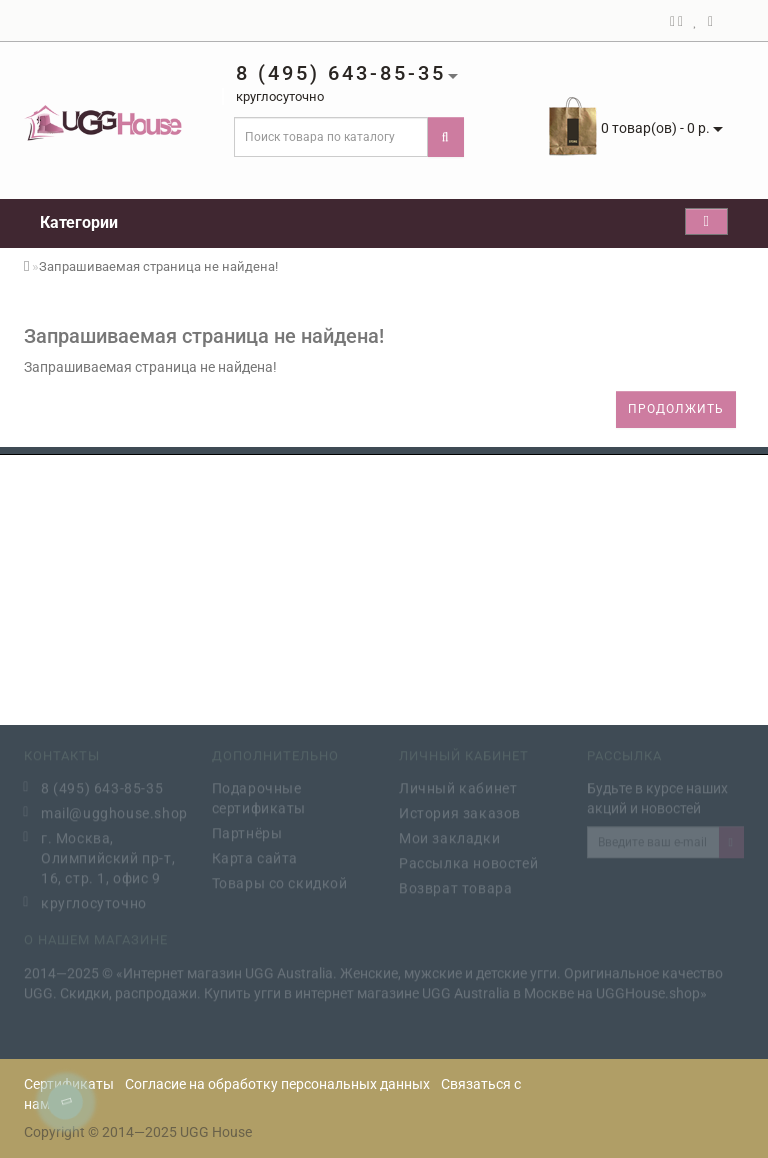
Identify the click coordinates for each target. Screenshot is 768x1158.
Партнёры (247, 831)
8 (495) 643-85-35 (102, 786)
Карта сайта (255, 856)
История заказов (460, 811)
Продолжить (676, 409)
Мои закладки (449, 836)
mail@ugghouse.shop (111, 811)
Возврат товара (455, 886)
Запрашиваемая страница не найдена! (158, 266)
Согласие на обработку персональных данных (277, 1084)
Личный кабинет (458, 786)
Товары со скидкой (280, 881)
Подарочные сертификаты (259, 796)
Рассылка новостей (468, 861)
